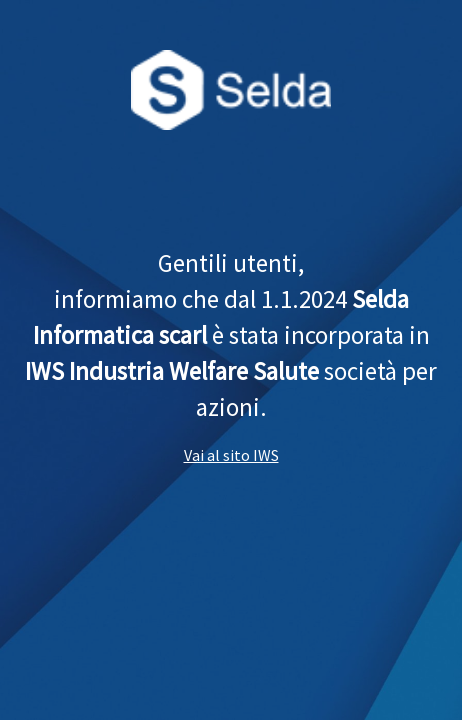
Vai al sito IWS (231, 455)
